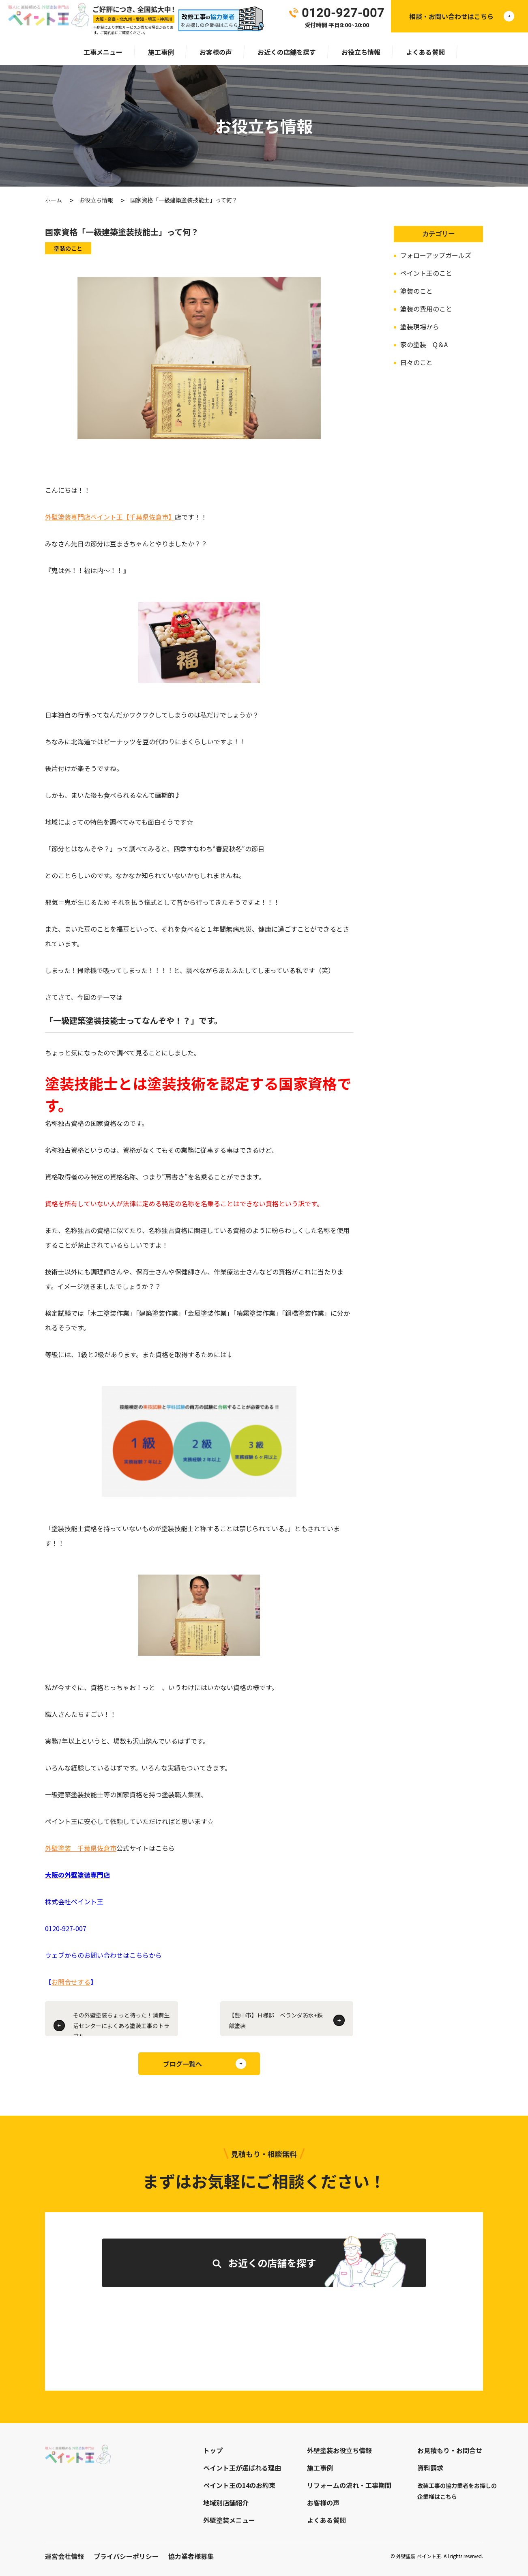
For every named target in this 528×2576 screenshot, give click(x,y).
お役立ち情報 (360, 52)
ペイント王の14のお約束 (239, 2485)
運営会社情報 (64, 2556)
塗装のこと (416, 291)
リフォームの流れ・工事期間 (349, 2485)
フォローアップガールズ (435, 255)
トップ (213, 2450)
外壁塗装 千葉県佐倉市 (80, 1848)
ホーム (53, 200)
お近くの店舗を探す (287, 52)
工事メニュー (103, 52)
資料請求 (430, 2468)
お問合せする (71, 1982)
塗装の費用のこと (426, 309)
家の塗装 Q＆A (424, 344)
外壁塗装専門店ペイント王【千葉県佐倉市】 (110, 517)
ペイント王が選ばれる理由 (242, 2468)
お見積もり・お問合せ (449, 2450)
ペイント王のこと (426, 273)
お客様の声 (216, 52)
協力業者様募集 (191, 2556)
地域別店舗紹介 (226, 2502)
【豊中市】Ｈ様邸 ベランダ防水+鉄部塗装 (276, 2020)
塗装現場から (419, 326)
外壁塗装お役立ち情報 (339, 2450)
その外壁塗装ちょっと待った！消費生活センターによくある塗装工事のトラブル (121, 2023)
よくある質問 (425, 52)
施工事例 (161, 52)
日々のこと (416, 362)
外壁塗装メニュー (229, 2520)
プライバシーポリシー (126, 2556)
